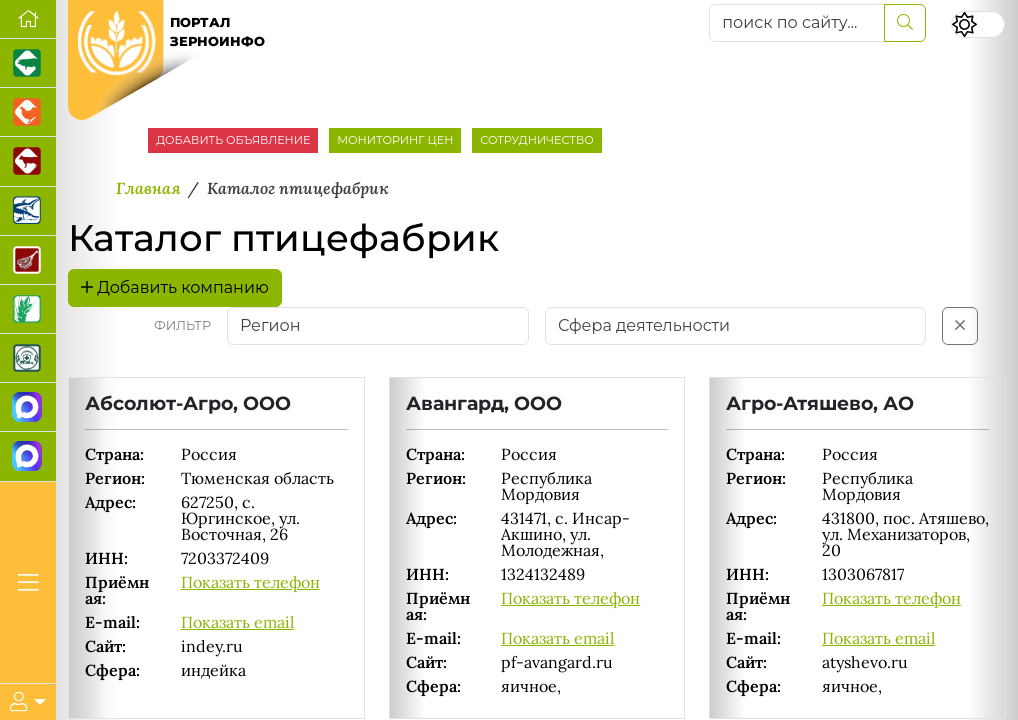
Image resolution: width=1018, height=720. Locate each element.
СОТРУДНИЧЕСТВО (537, 140)
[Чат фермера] (28, 456)
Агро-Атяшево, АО (820, 403)
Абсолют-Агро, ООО (188, 403)
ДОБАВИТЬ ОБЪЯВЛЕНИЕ (233, 140)
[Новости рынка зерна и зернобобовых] (28, 309)
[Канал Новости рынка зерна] (28, 407)
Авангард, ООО (484, 403)
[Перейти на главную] (28, 19)
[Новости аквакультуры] (28, 211)
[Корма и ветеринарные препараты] (28, 358)
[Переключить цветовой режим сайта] (978, 24)
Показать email (237, 622)
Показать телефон (250, 582)
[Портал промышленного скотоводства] (28, 161)
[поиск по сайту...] (797, 23)
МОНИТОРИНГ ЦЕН (395, 140)
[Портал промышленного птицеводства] (28, 112)
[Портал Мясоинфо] (28, 260)
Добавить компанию (175, 287)
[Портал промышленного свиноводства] (28, 63)
